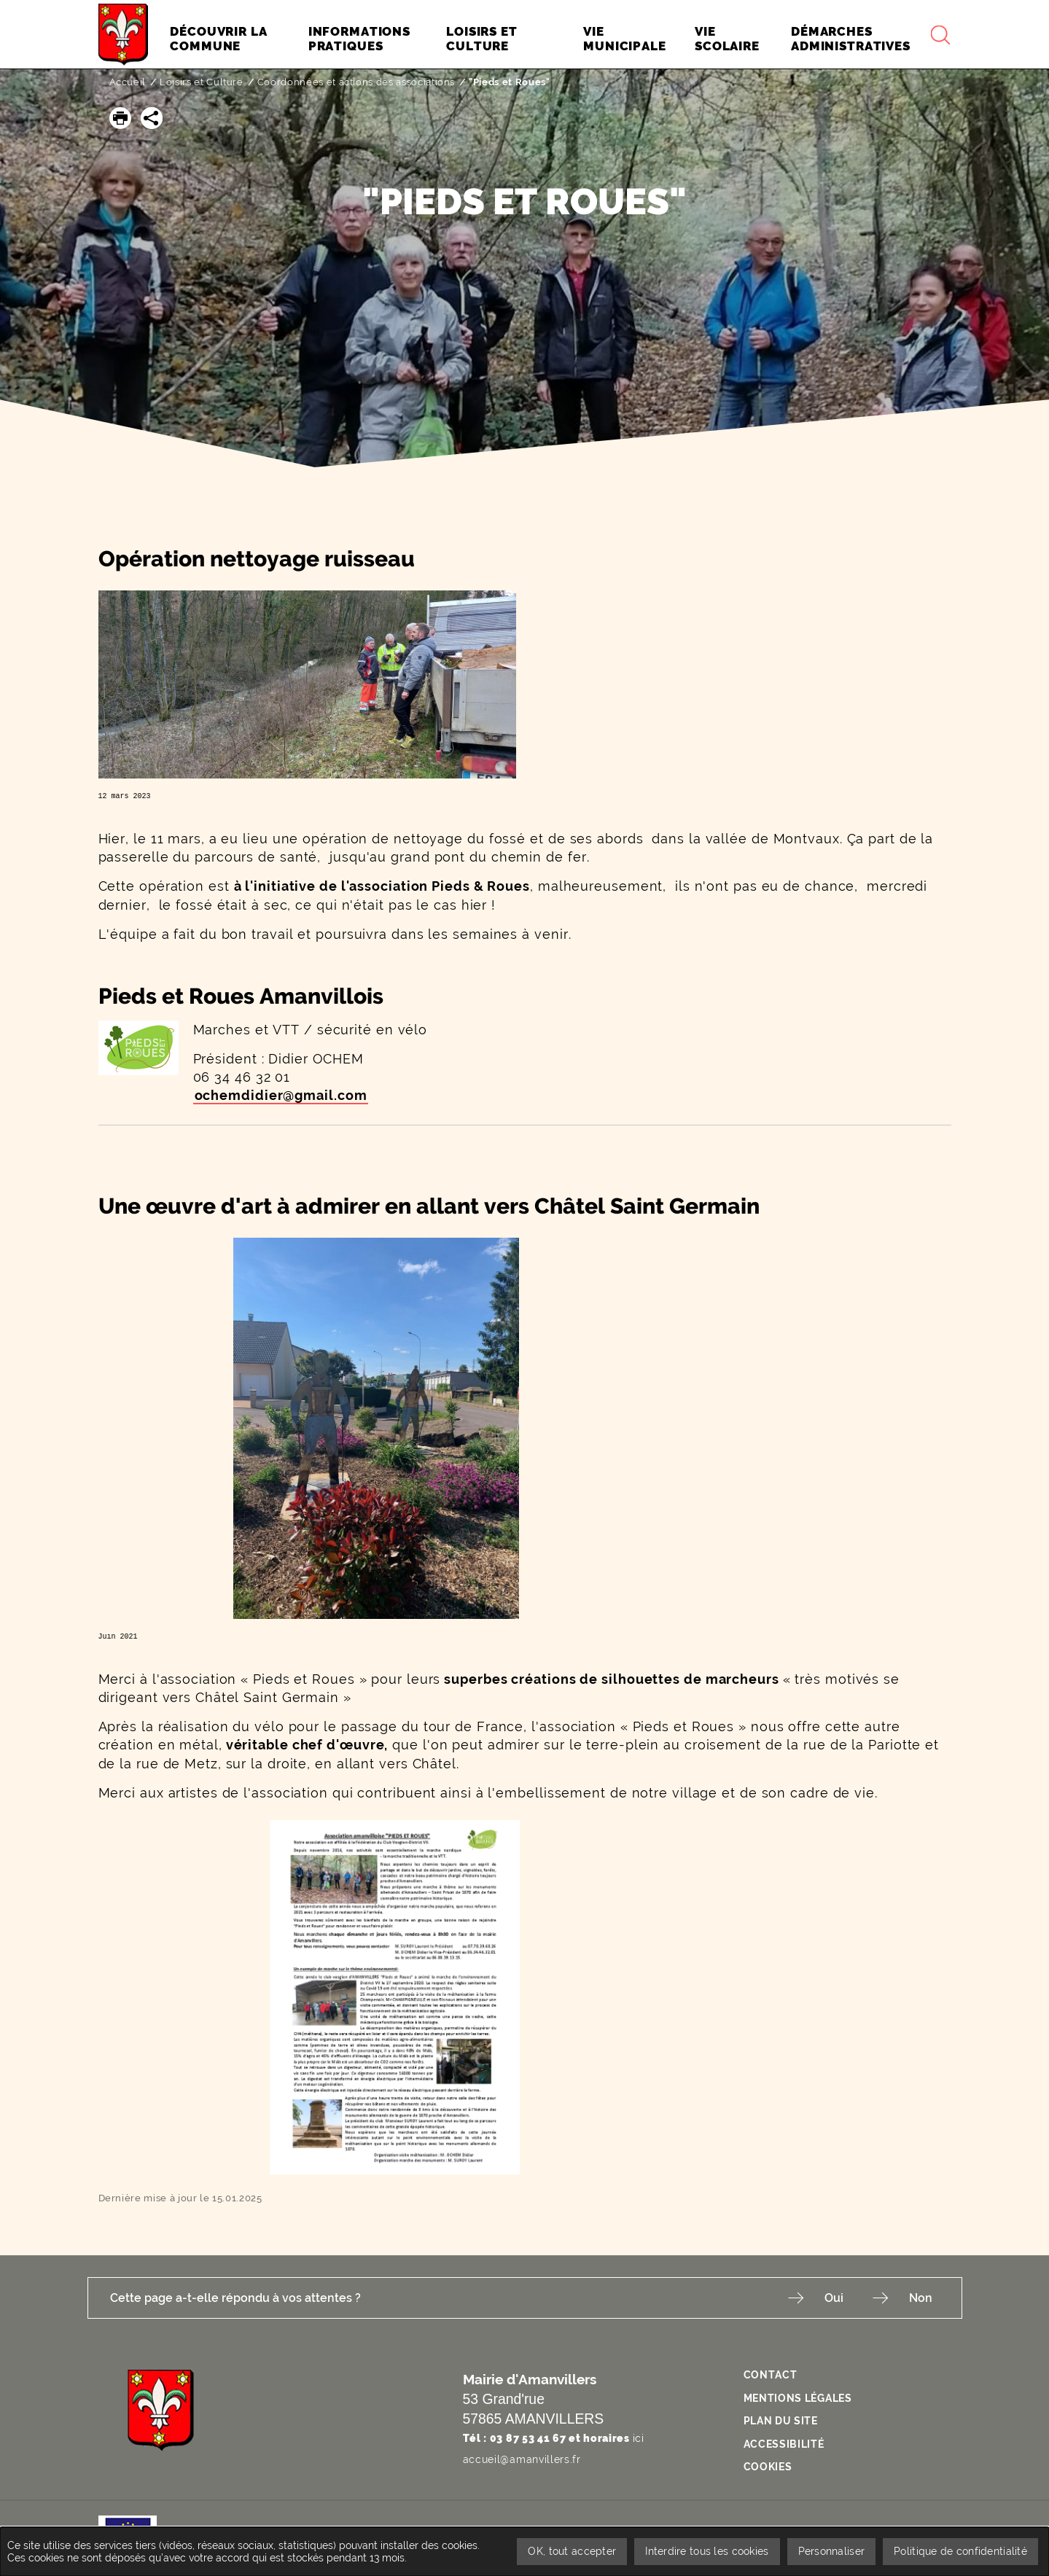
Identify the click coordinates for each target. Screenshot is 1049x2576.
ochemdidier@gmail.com (281, 1095)
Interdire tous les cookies (706, 2551)
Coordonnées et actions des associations (356, 82)
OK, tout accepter (572, 2551)
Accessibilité (784, 2444)
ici (638, 2438)
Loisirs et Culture (201, 82)
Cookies (768, 2466)
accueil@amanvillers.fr (522, 2459)
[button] (120, 118)
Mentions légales (798, 2398)
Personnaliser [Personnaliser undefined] (831, 2551)
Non (920, 2298)
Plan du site (781, 2421)
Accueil (128, 82)
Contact (771, 2375)
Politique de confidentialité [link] (960, 2551)
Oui (833, 2298)
